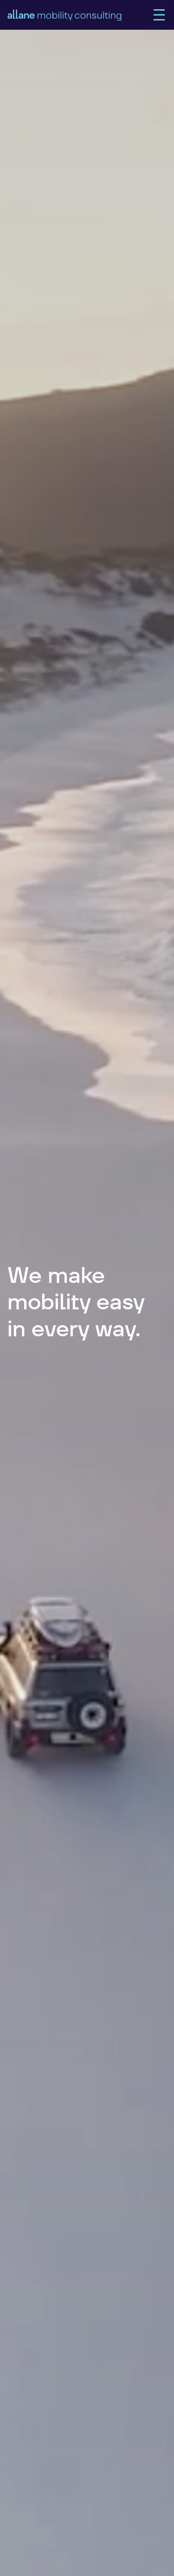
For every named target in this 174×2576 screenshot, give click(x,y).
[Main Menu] (159, 14)
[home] (79, 14)
